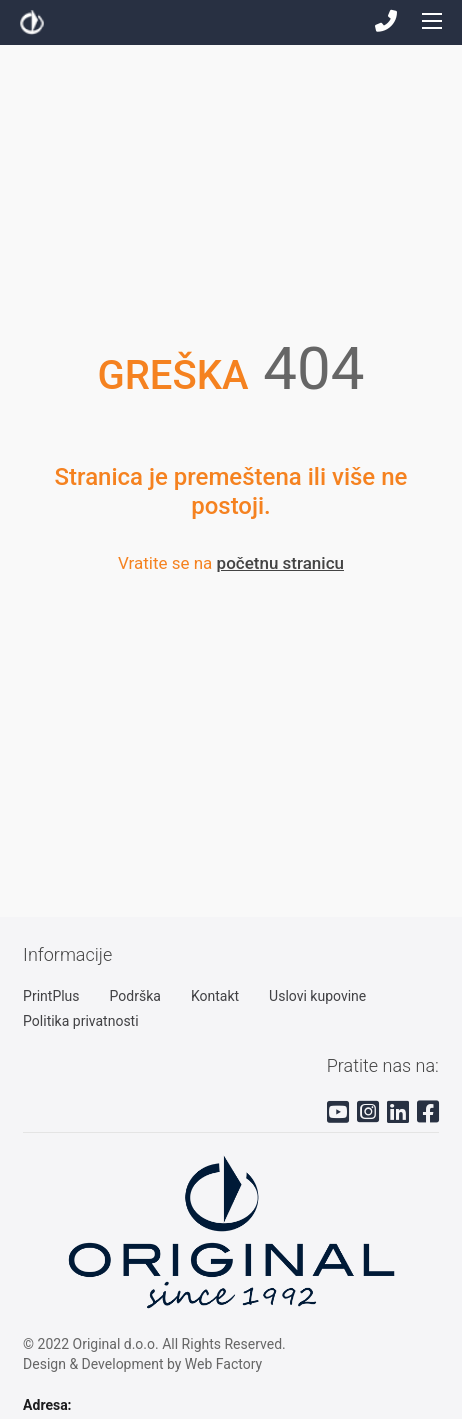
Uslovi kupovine (317, 996)
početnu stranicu (280, 563)
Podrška (135, 996)
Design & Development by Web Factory (142, 1364)
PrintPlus (51, 996)
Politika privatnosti (81, 1021)
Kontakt (215, 996)
